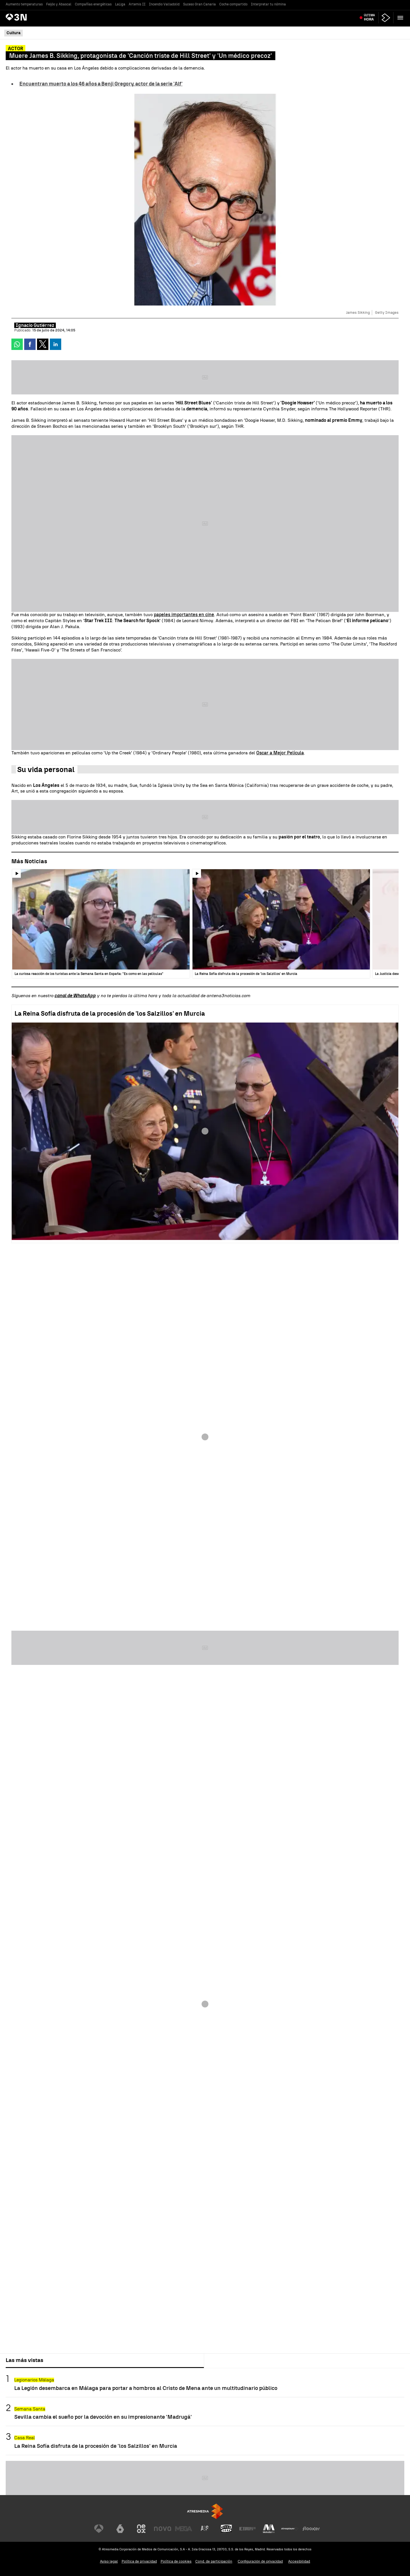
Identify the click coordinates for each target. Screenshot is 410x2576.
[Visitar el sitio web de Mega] (183, 2528)
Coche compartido (233, 4)
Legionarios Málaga (34, 2379)
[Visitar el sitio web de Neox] (141, 2528)
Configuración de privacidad (260, 2561)
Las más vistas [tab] (24, 2360)
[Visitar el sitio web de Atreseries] (205, 2528)
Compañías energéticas (93, 4)
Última (369, 17)
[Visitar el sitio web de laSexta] (120, 2528)
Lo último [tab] (220, 2360)
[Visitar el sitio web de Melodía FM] (268, 2528)
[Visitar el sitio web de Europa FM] (247, 2528)
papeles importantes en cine (184, 614)
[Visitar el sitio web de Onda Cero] (226, 2528)
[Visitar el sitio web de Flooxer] (311, 2528)
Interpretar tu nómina (268, 4)
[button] (400, 18)
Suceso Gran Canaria (199, 4)
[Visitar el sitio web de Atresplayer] (289, 2528)
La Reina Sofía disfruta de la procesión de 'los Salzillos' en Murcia (110, 1013)
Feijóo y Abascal (58, 4)
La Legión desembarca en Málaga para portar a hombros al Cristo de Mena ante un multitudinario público (145, 2388)
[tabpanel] (205, 2411)
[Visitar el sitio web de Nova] (162, 2528)
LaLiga (120, 4)
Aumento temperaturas (24, 4)
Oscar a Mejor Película (280, 753)
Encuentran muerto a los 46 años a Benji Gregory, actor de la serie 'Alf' (101, 84)
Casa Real (24, 2437)
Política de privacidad (139, 2561)
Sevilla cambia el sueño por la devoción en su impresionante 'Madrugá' (103, 2417)
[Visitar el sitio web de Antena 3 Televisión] (98, 2528)
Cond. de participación (213, 2561)
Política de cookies (176, 2561)
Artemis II (137, 4)
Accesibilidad (299, 2561)
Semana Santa (29, 2409)
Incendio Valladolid (164, 4)
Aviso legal (109, 2561)
